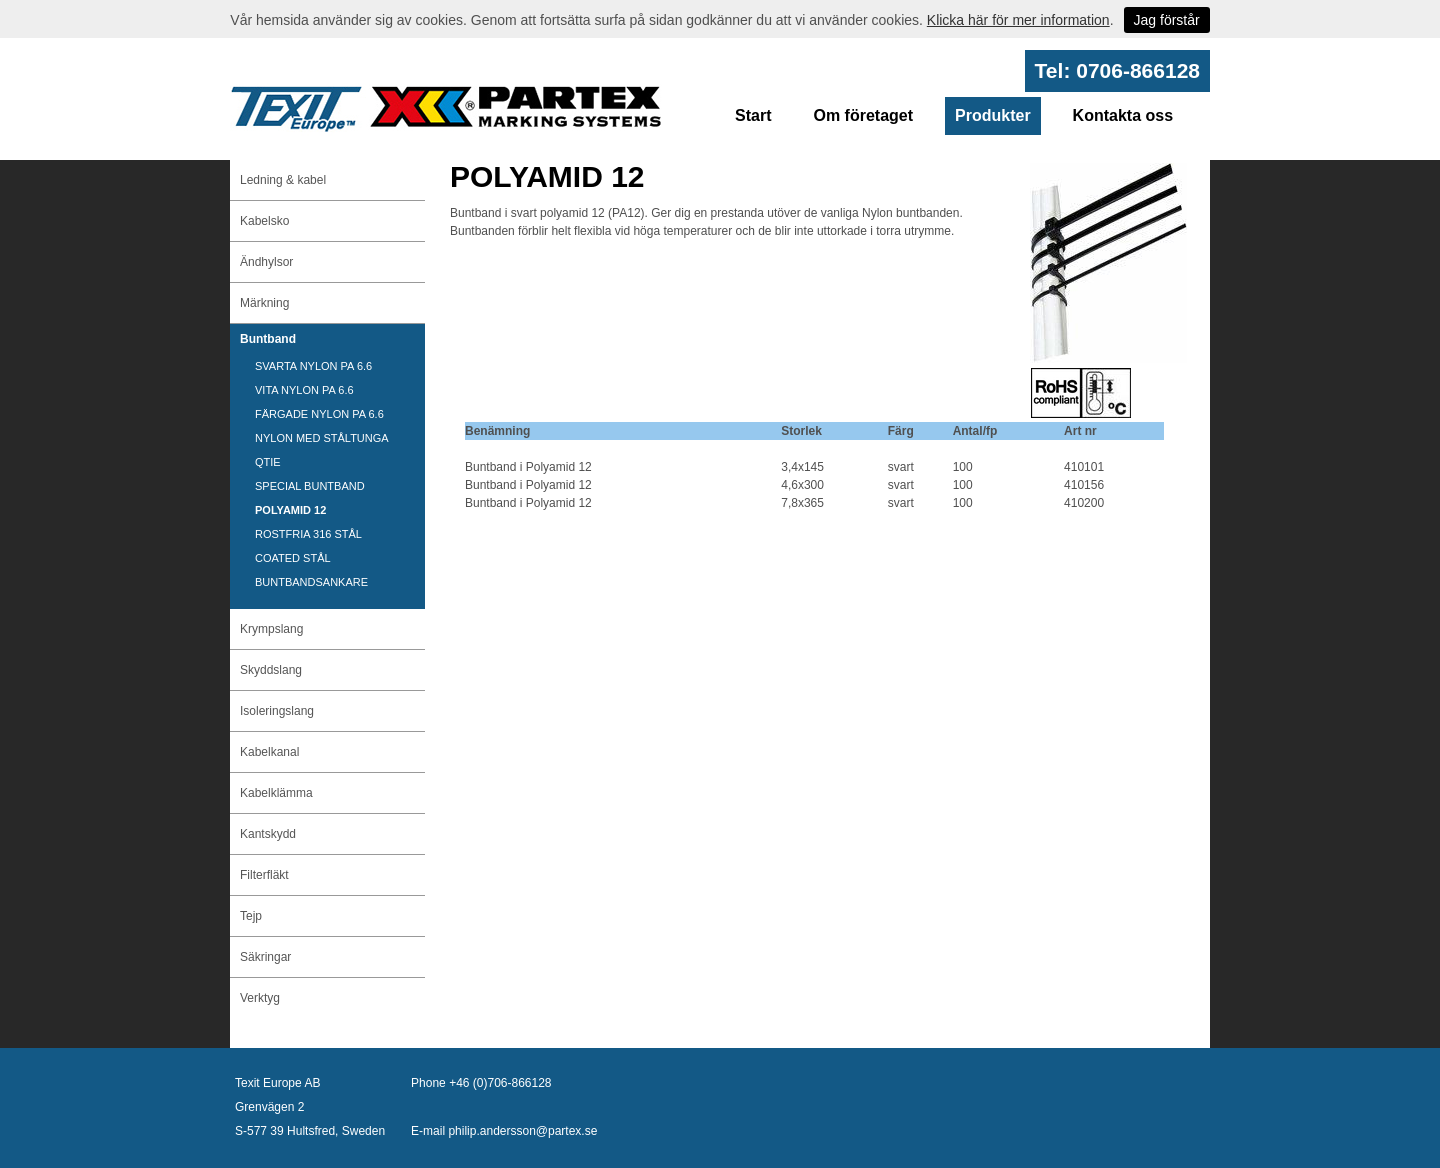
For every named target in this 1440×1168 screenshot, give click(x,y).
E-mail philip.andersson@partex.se (504, 1131)
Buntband (268, 339)
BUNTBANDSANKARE (311, 582)
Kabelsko (264, 221)
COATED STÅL (293, 558)
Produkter (993, 115)
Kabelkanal (269, 752)
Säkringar (265, 957)
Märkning (264, 303)
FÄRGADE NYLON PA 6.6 (319, 414)
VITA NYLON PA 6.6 (304, 390)
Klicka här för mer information (1018, 20)
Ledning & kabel (283, 180)
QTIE (268, 462)
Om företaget (863, 115)
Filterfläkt (264, 875)
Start (753, 115)
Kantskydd (268, 834)
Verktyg (260, 998)
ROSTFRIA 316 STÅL (308, 534)
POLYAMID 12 (290, 510)
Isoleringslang (277, 711)
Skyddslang (271, 670)
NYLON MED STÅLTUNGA (322, 438)
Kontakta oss (1123, 115)
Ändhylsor (266, 262)
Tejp (251, 916)
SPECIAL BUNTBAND (310, 486)
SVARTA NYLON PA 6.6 (313, 366)
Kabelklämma (276, 793)
